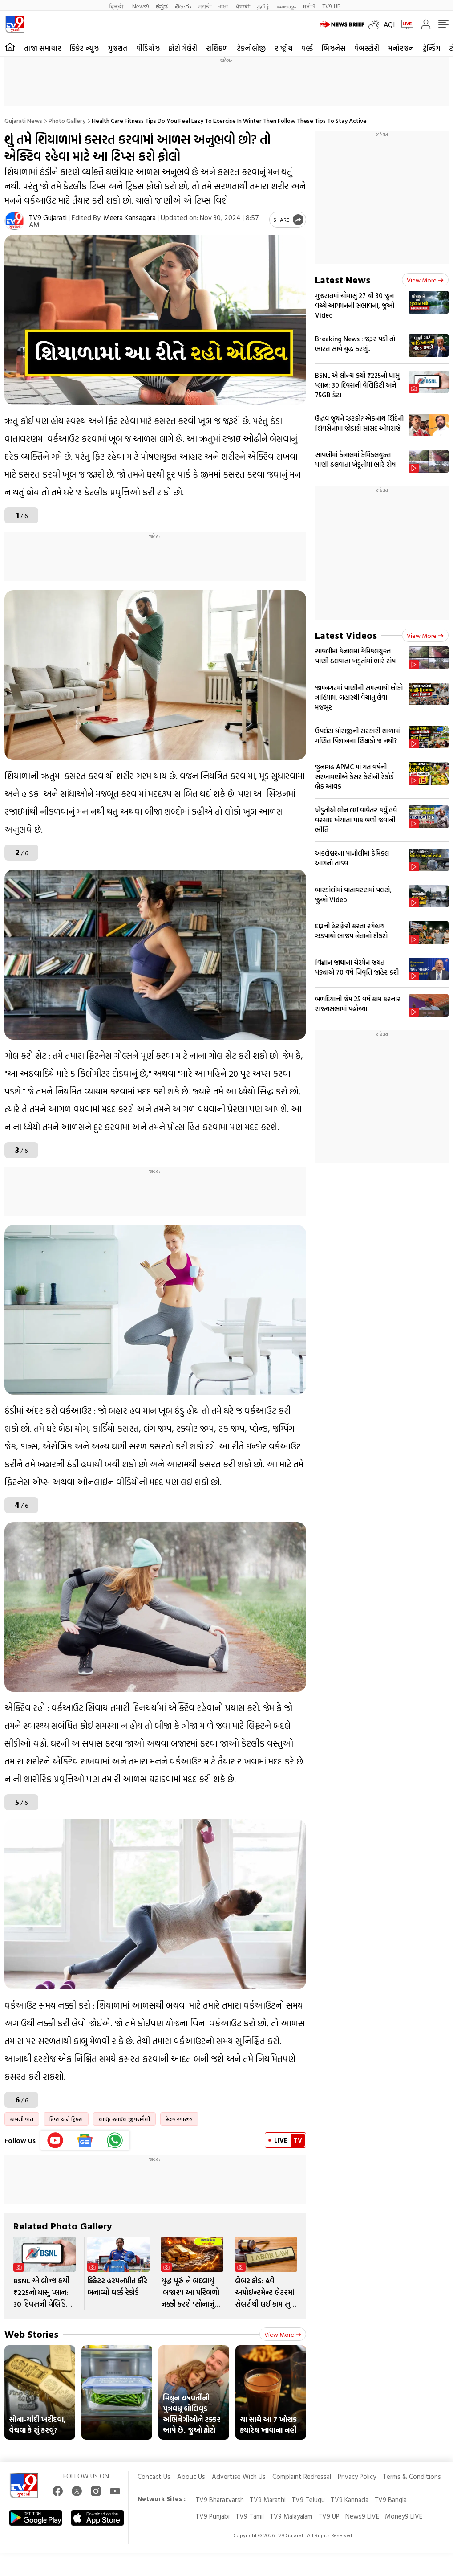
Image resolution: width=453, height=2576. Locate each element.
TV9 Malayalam (291, 2516)
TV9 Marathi (268, 2499)
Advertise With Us (239, 2476)
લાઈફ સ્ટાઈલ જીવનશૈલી (124, 2119)
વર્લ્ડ (307, 48)
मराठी (204, 6)
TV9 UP (329, 2516)
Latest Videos (346, 635)
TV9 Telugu (308, 2499)
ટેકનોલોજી (251, 48)
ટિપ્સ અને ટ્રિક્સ (66, 2119)
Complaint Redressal (301, 2476)
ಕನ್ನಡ (162, 6)
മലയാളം (286, 6)
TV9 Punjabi (212, 2516)
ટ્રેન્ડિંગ (431, 48)
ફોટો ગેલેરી (183, 48)
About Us (191, 2476)
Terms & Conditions (412, 2476)
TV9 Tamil (249, 2516)
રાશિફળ (217, 48)
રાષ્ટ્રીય (283, 48)
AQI (389, 24)
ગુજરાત (117, 48)
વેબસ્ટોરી (366, 48)
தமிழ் (263, 6)
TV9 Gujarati (48, 217)
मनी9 (309, 6)
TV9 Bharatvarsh (219, 2499)
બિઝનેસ (333, 48)
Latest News (342, 279)
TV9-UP (331, 6)
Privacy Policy (357, 2476)
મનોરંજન (401, 48)
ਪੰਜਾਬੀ (243, 6)
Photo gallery (67, 120)
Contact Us (154, 2476)
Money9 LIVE (403, 2516)
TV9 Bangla (390, 2499)
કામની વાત (21, 2119)
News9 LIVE (362, 2516)
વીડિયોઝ (148, 48)
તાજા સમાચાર (42, 48)
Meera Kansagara (130, 217)
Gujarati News (23, 120)
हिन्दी (117, 6)
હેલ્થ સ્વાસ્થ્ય (179, 2119)
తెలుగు (183, 6)
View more (282, 2334)
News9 (140, 6)
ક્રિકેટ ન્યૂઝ (84, 48)
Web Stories (31, 2334)
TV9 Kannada (349, 2499)
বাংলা (223, 6)
